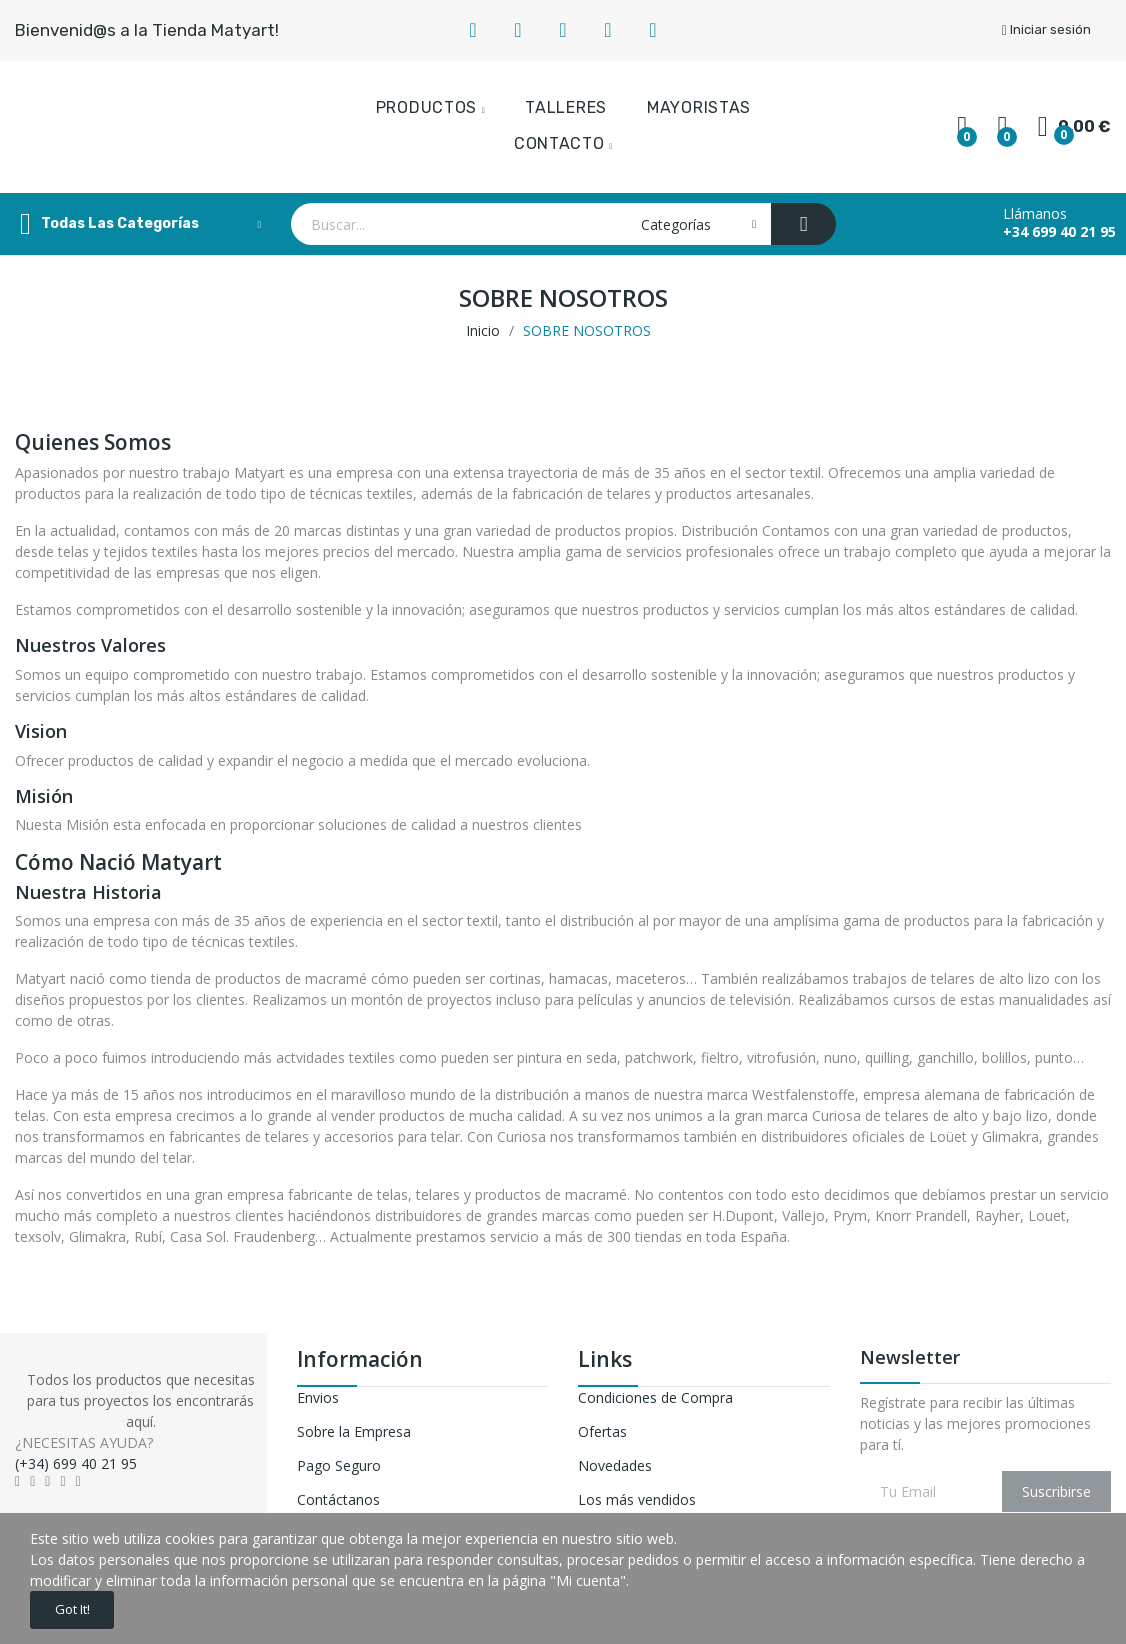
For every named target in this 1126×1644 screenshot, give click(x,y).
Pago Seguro (339, 1465)
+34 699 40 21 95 (1059, 232)
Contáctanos (338, 1499)
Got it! (82, 1606)
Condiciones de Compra (655, 1397)
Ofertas (602, 1431)
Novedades (615, 1465)
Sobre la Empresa (354, 1431)
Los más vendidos (637, 1499)
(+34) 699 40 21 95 (76, 1463)
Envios (318, 1397)
